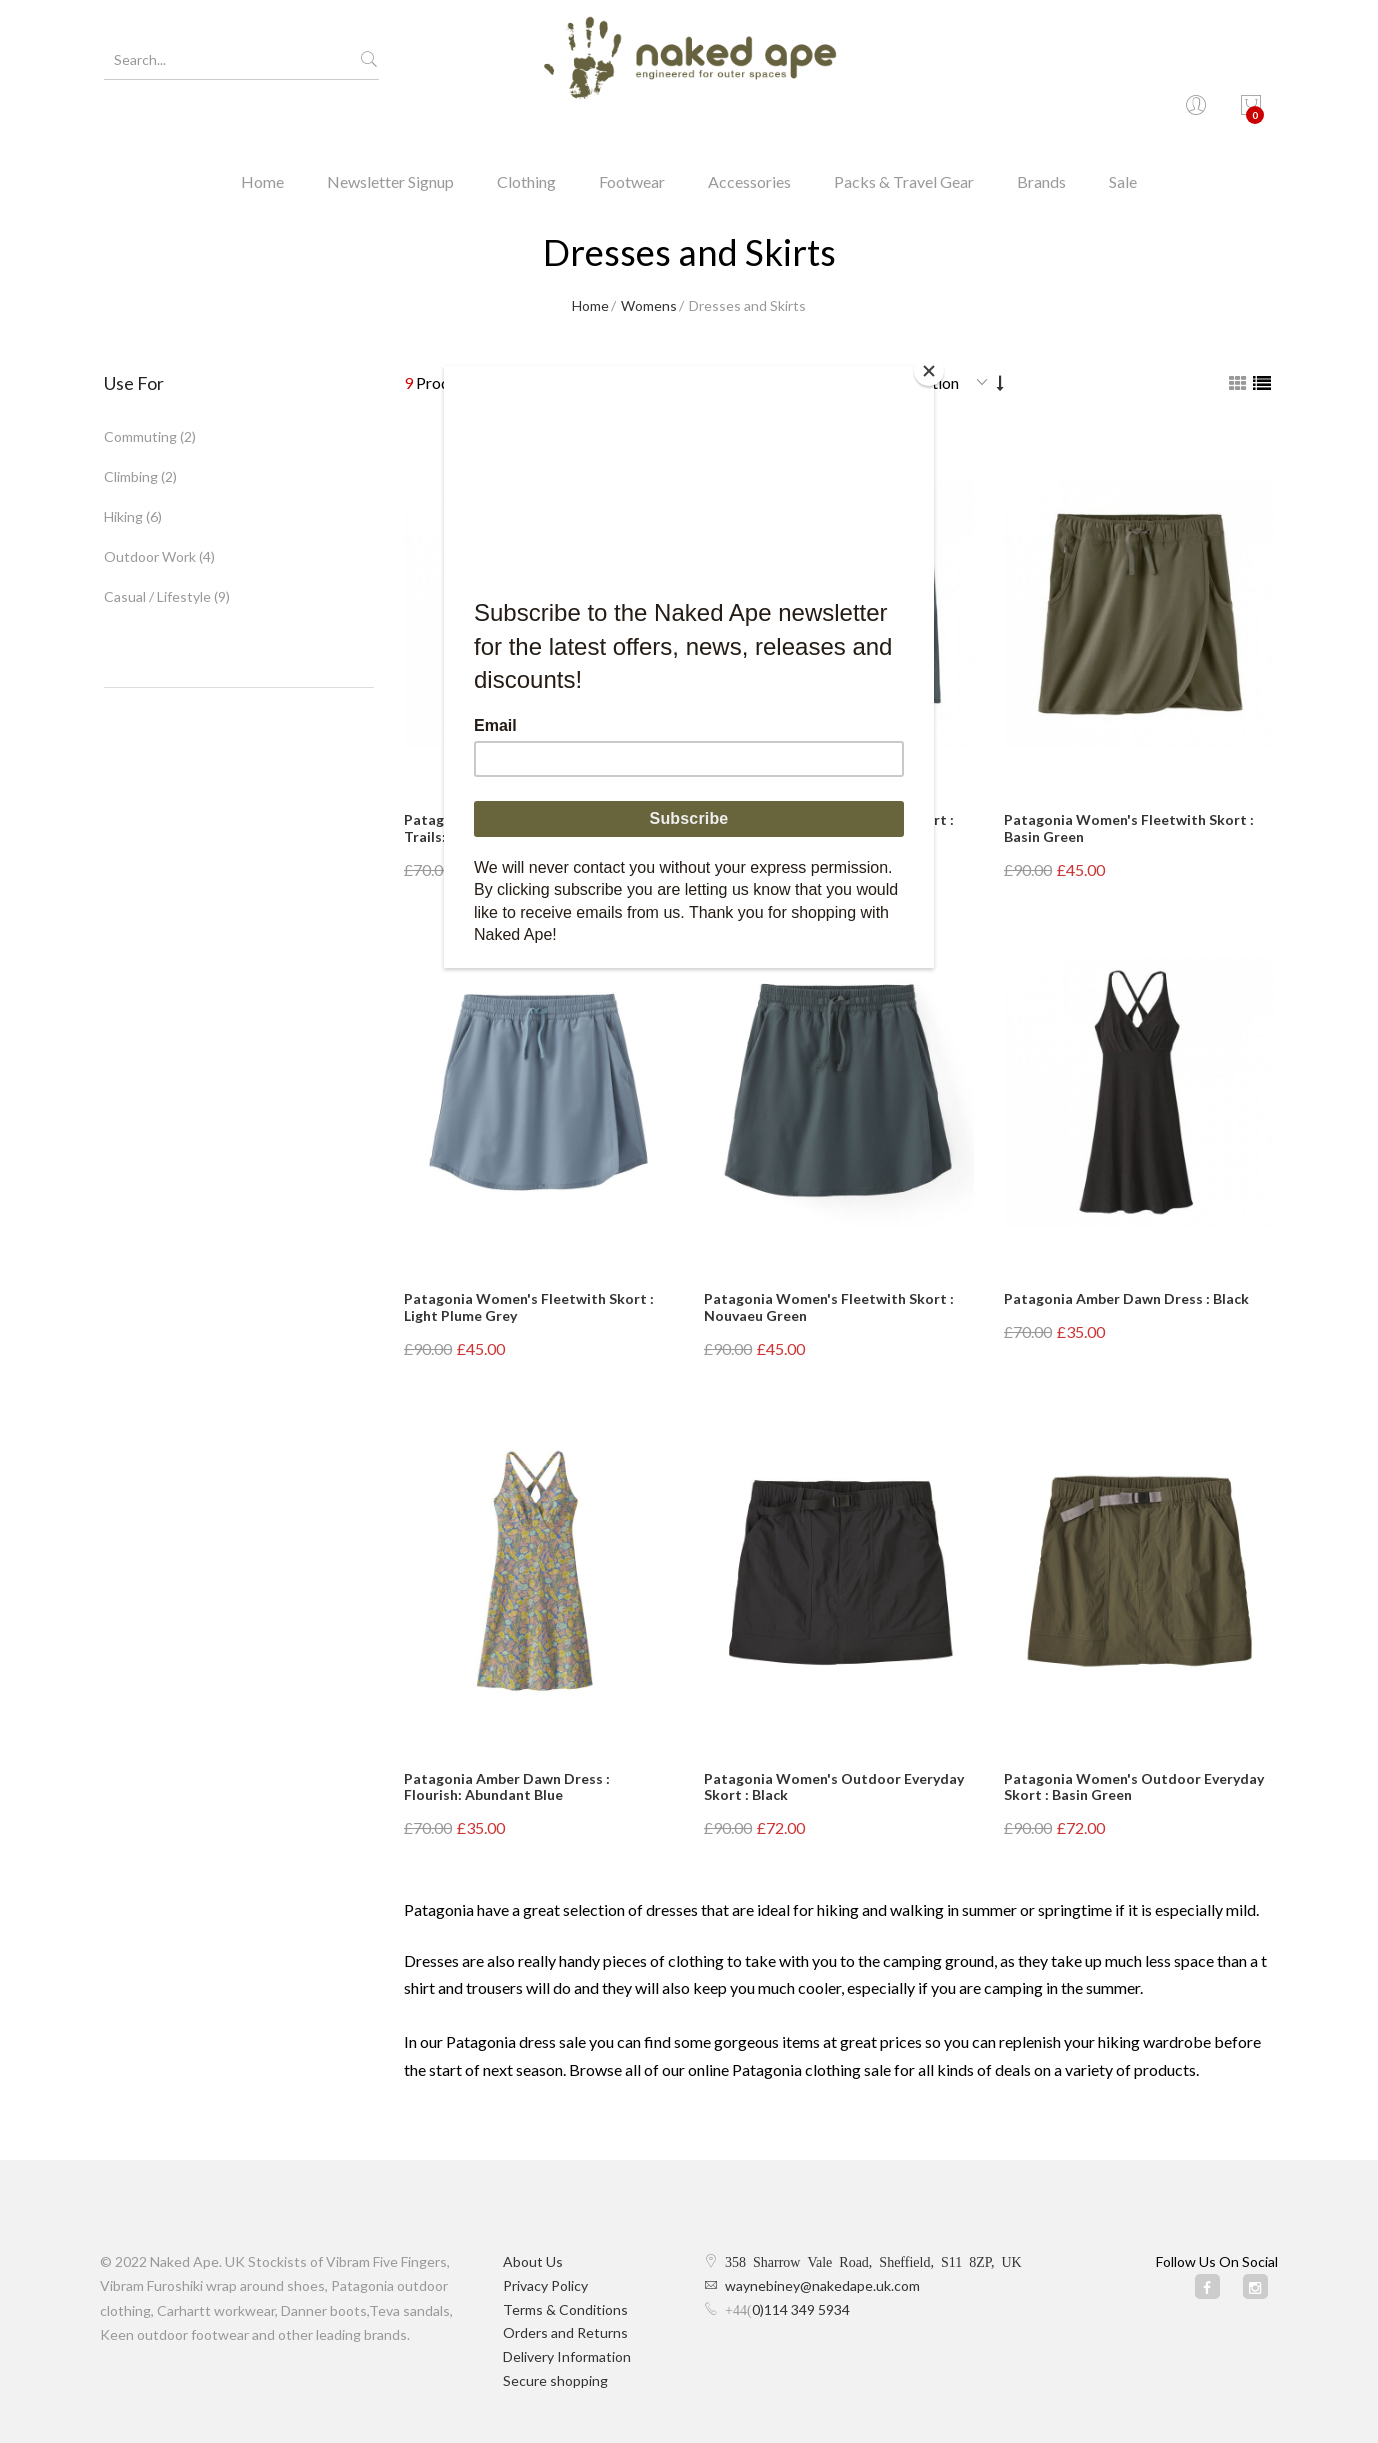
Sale (1123, 134)
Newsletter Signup (390, 134)
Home (262, 134)
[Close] (929, 371)
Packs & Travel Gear (904, 134)
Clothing (526, 134)
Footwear (632, 134)
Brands (1041, 134)
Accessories (749, 134)
